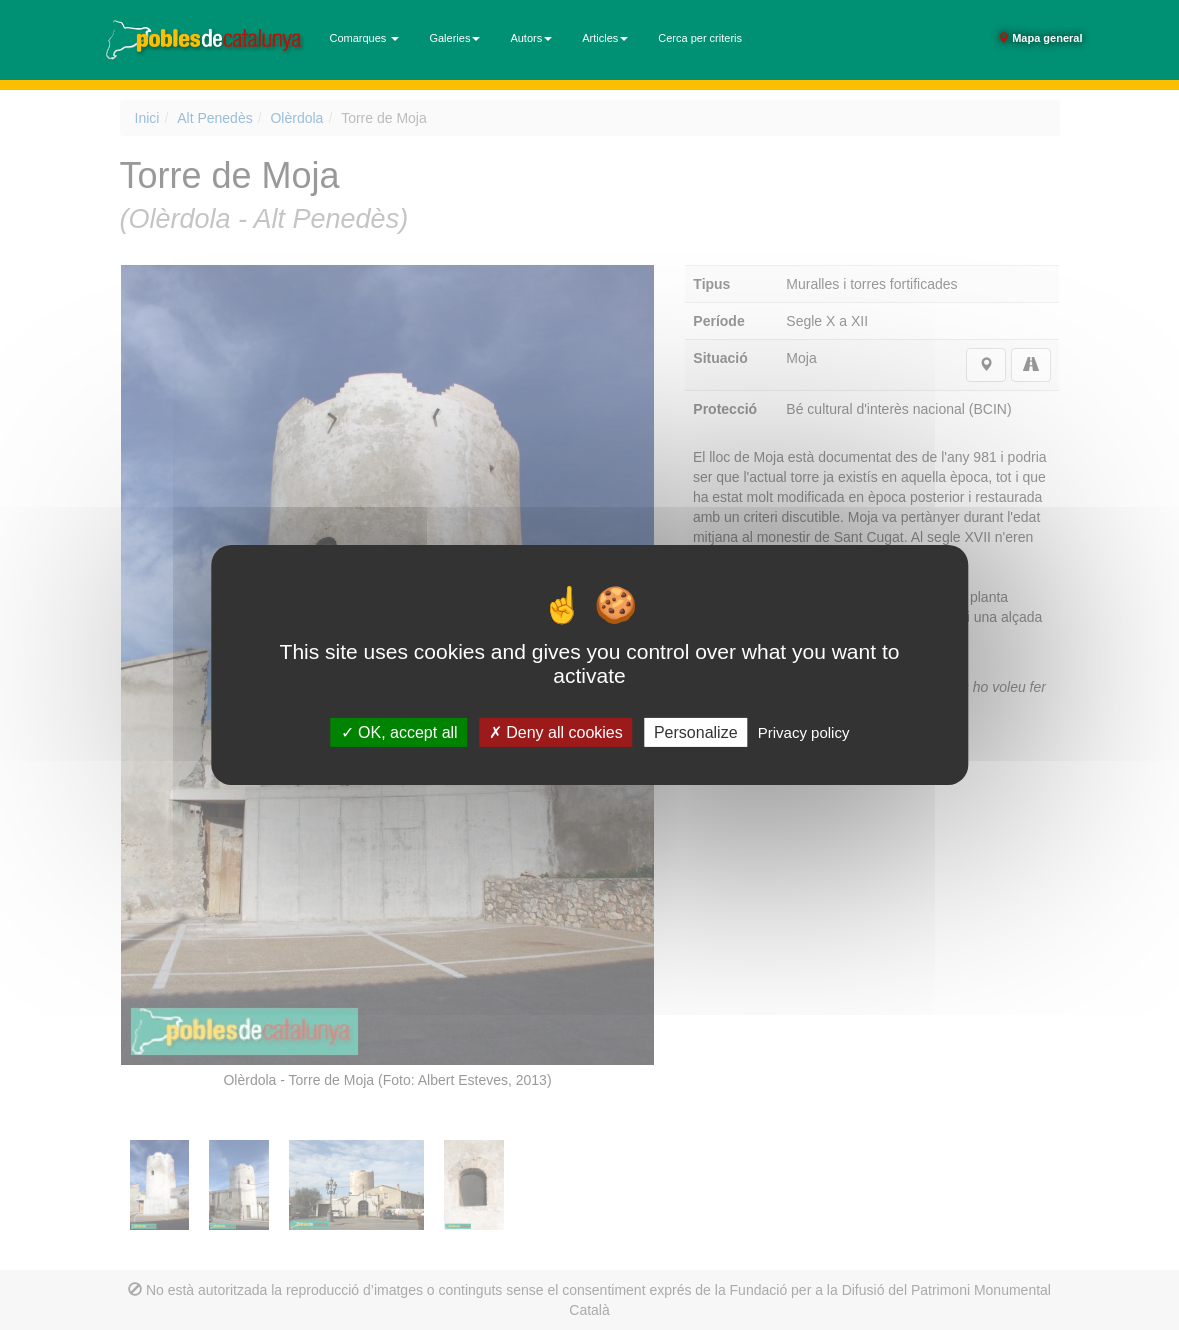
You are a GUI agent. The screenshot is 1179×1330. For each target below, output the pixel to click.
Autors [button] (531, 38)
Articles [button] (605, 38)
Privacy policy (804, 732)
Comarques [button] (365, 38)
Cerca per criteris (700, 38)
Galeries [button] (454, 38)
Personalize (696, 732)
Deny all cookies (556, 732)
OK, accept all (399, 732)
